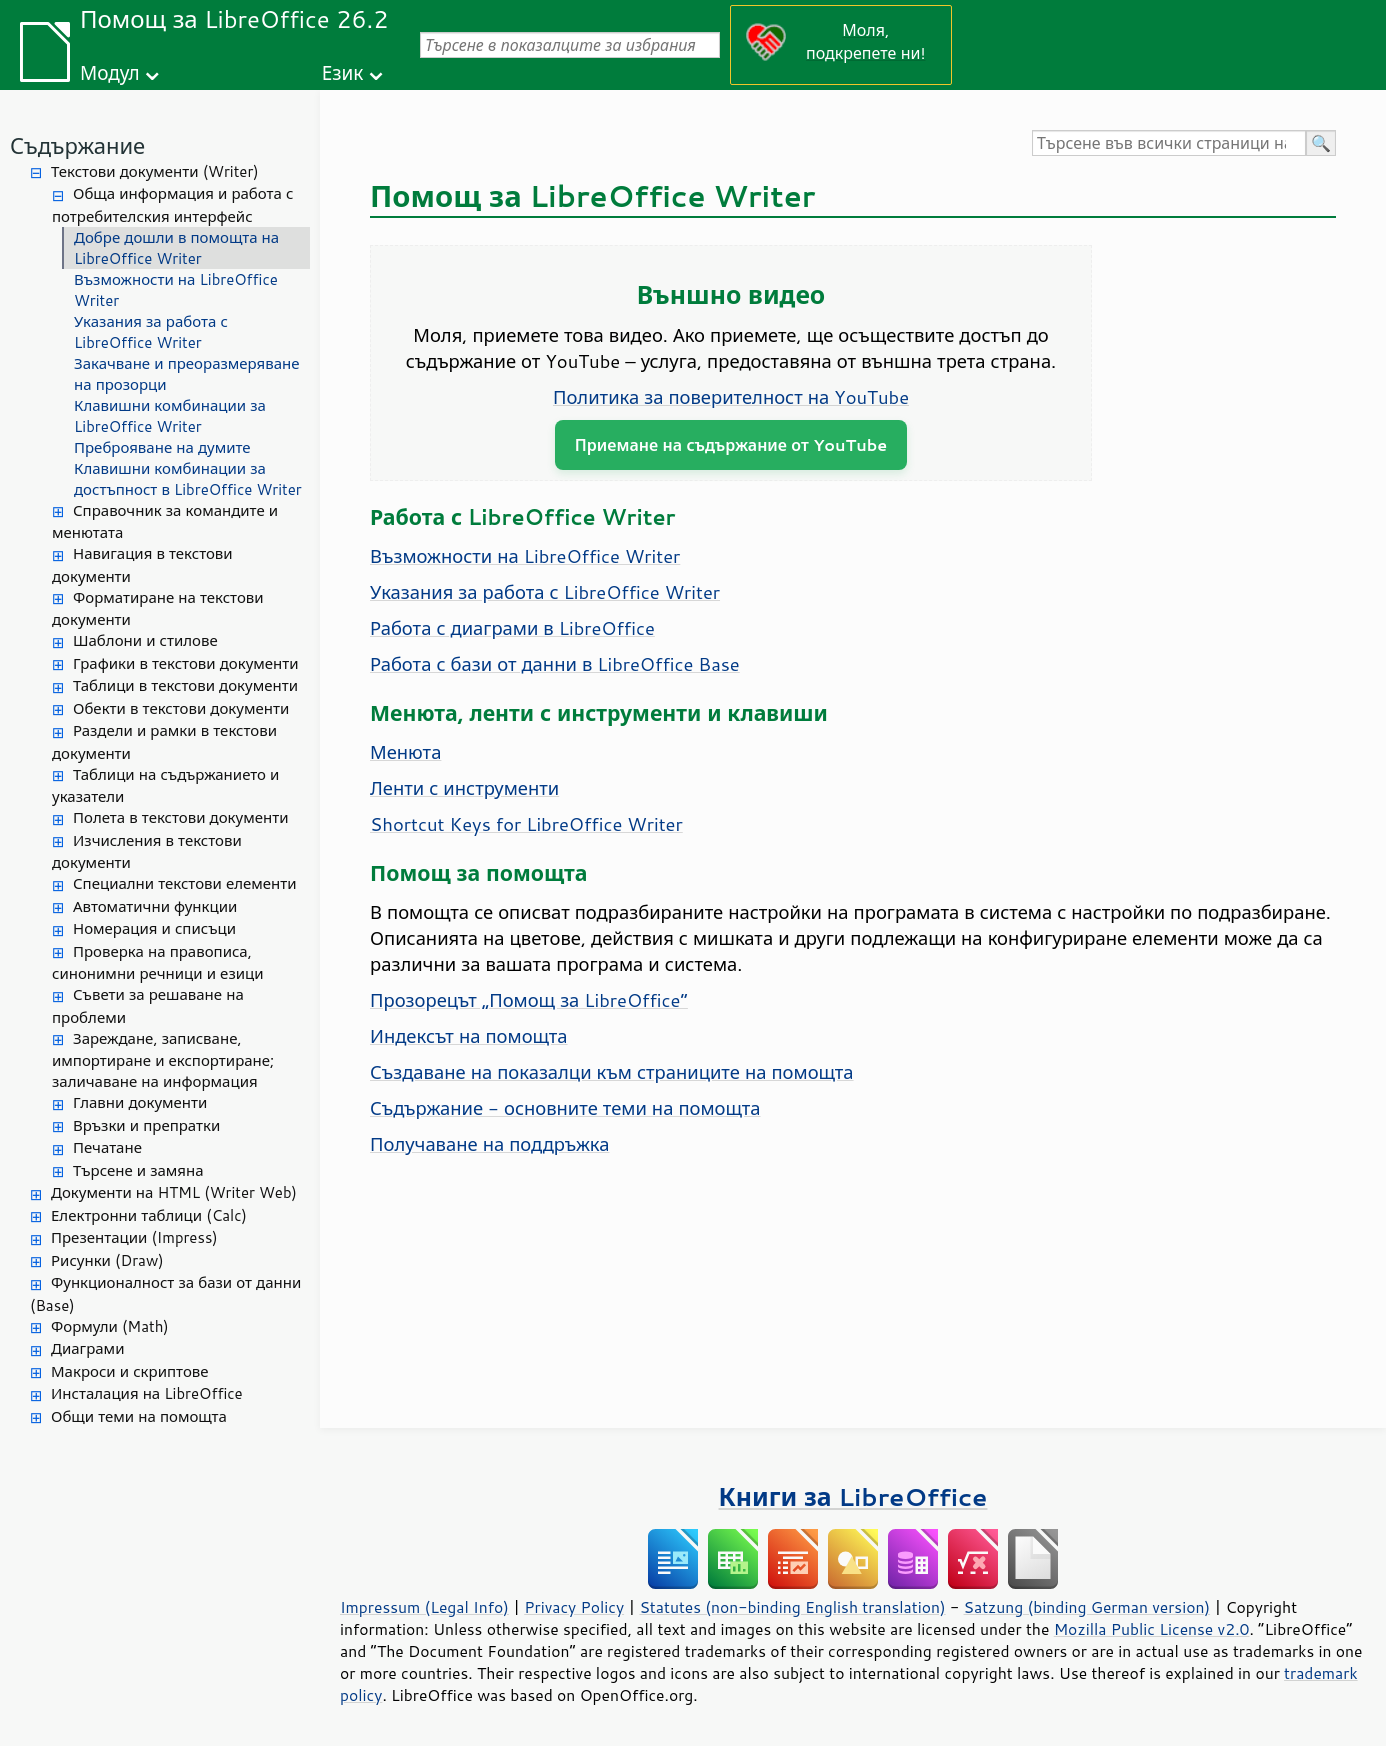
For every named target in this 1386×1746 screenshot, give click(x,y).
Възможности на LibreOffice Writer (176, 290)
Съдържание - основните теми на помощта (565, 1108)
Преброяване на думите (162, 447)
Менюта (405, 752)
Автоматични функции (155, 906)
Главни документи (140, 1102)
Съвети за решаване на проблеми (148, 1006)
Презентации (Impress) (134, 1237)
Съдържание (77, 145)
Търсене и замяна (138, 1170)
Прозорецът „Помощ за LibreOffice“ (529, 1000)
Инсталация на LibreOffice (147, 1393)
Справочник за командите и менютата (165, 522)
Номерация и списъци (154, 928)
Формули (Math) (110, 1326)
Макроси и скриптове (130, 1371)
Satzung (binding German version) (1087, 1607)
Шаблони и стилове (145, 640)
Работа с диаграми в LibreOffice (512, 628)
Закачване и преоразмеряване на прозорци (186, 374)
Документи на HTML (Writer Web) (174, 1192)
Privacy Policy (574, 1607)
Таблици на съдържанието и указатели (165, 786)
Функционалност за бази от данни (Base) (165, 1294)
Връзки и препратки (146, 1125)
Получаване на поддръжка (489, 1144)
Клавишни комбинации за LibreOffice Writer (170, 416)
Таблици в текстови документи (185, 685)
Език (343, 72)
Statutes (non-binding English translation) (792, 1607)
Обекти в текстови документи (181, 708)
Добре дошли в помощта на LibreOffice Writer (176, 248)
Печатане (107, 1147)
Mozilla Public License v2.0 (1152, 1629)
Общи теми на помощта (139, 1416)
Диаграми (87, 1348)
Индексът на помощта (469, 1036)
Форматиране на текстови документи (158, 609)
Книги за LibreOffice (853, 1496)
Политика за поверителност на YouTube (731, 397)
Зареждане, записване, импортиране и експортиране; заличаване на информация (163, 1060)
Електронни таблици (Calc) (149, 1215)
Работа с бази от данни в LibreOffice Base (555, 664)
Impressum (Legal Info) (424, 1607)
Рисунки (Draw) (107, 1260)
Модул (110, 72)
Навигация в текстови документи (142, 565)
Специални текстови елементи (185, 883)
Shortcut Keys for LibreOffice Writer (526, 824)
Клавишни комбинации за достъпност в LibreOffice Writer (188, 479)
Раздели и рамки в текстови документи (164, 742)
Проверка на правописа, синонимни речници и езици (158, 963)
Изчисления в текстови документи (147, 852)
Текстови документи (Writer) (155, 171)
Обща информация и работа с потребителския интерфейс (172, 205)
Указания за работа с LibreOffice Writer (151, 332)
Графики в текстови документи (186, 663)
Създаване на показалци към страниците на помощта (612, 1072)
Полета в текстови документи (180, 817)
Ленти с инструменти (464, 788)
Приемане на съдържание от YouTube (731, 444)
